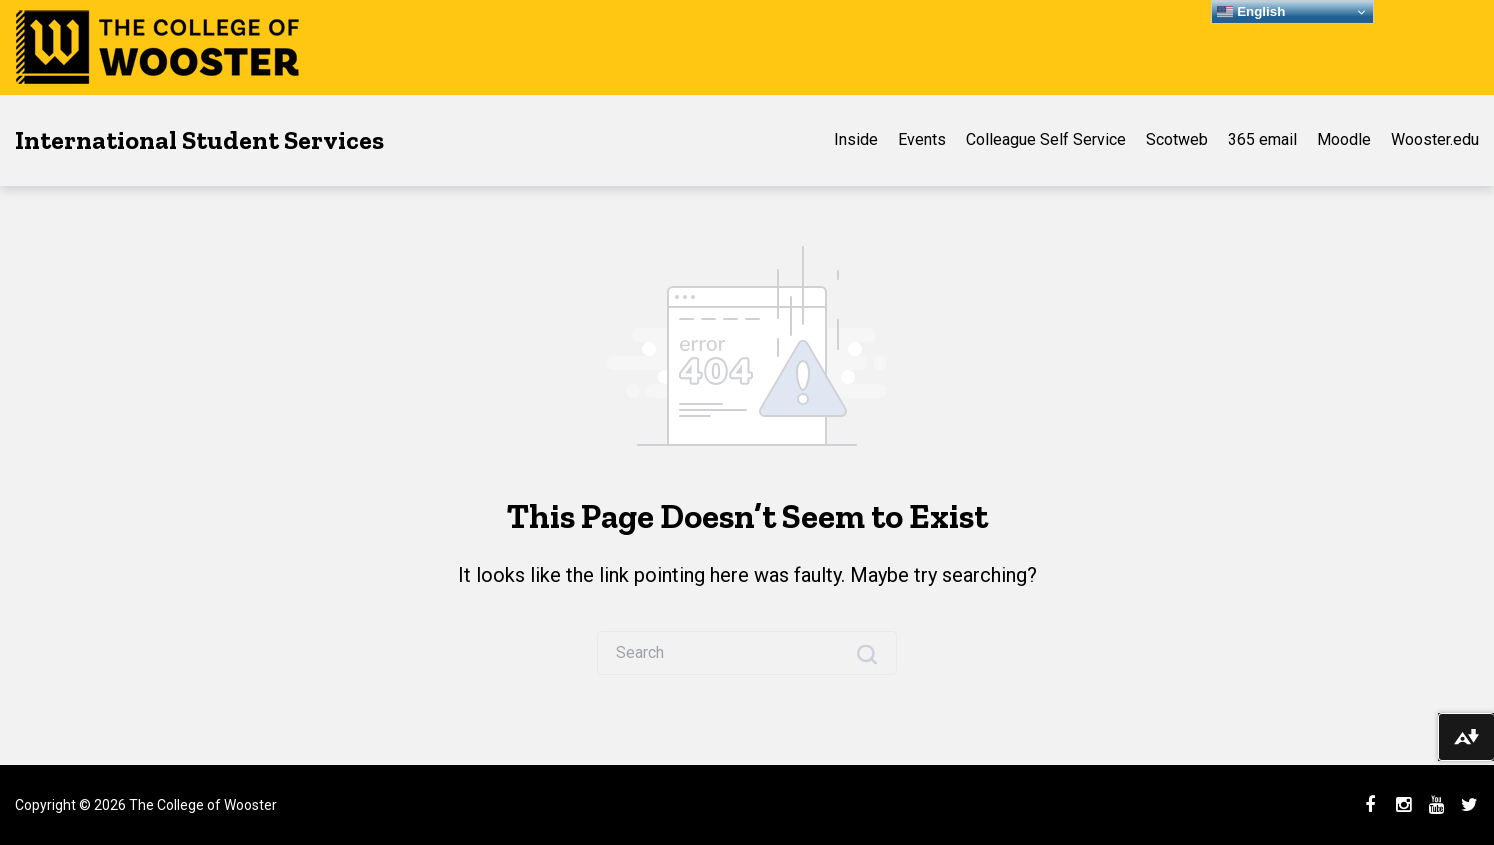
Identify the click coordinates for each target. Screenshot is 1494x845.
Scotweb (1177, 139)
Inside (856, 139)
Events (922, 139)
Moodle (1344, 139)
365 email (1262, 139)
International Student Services (199, 140)
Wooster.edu (1435, 139)
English (1251, 12)
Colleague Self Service (1046, 139)
